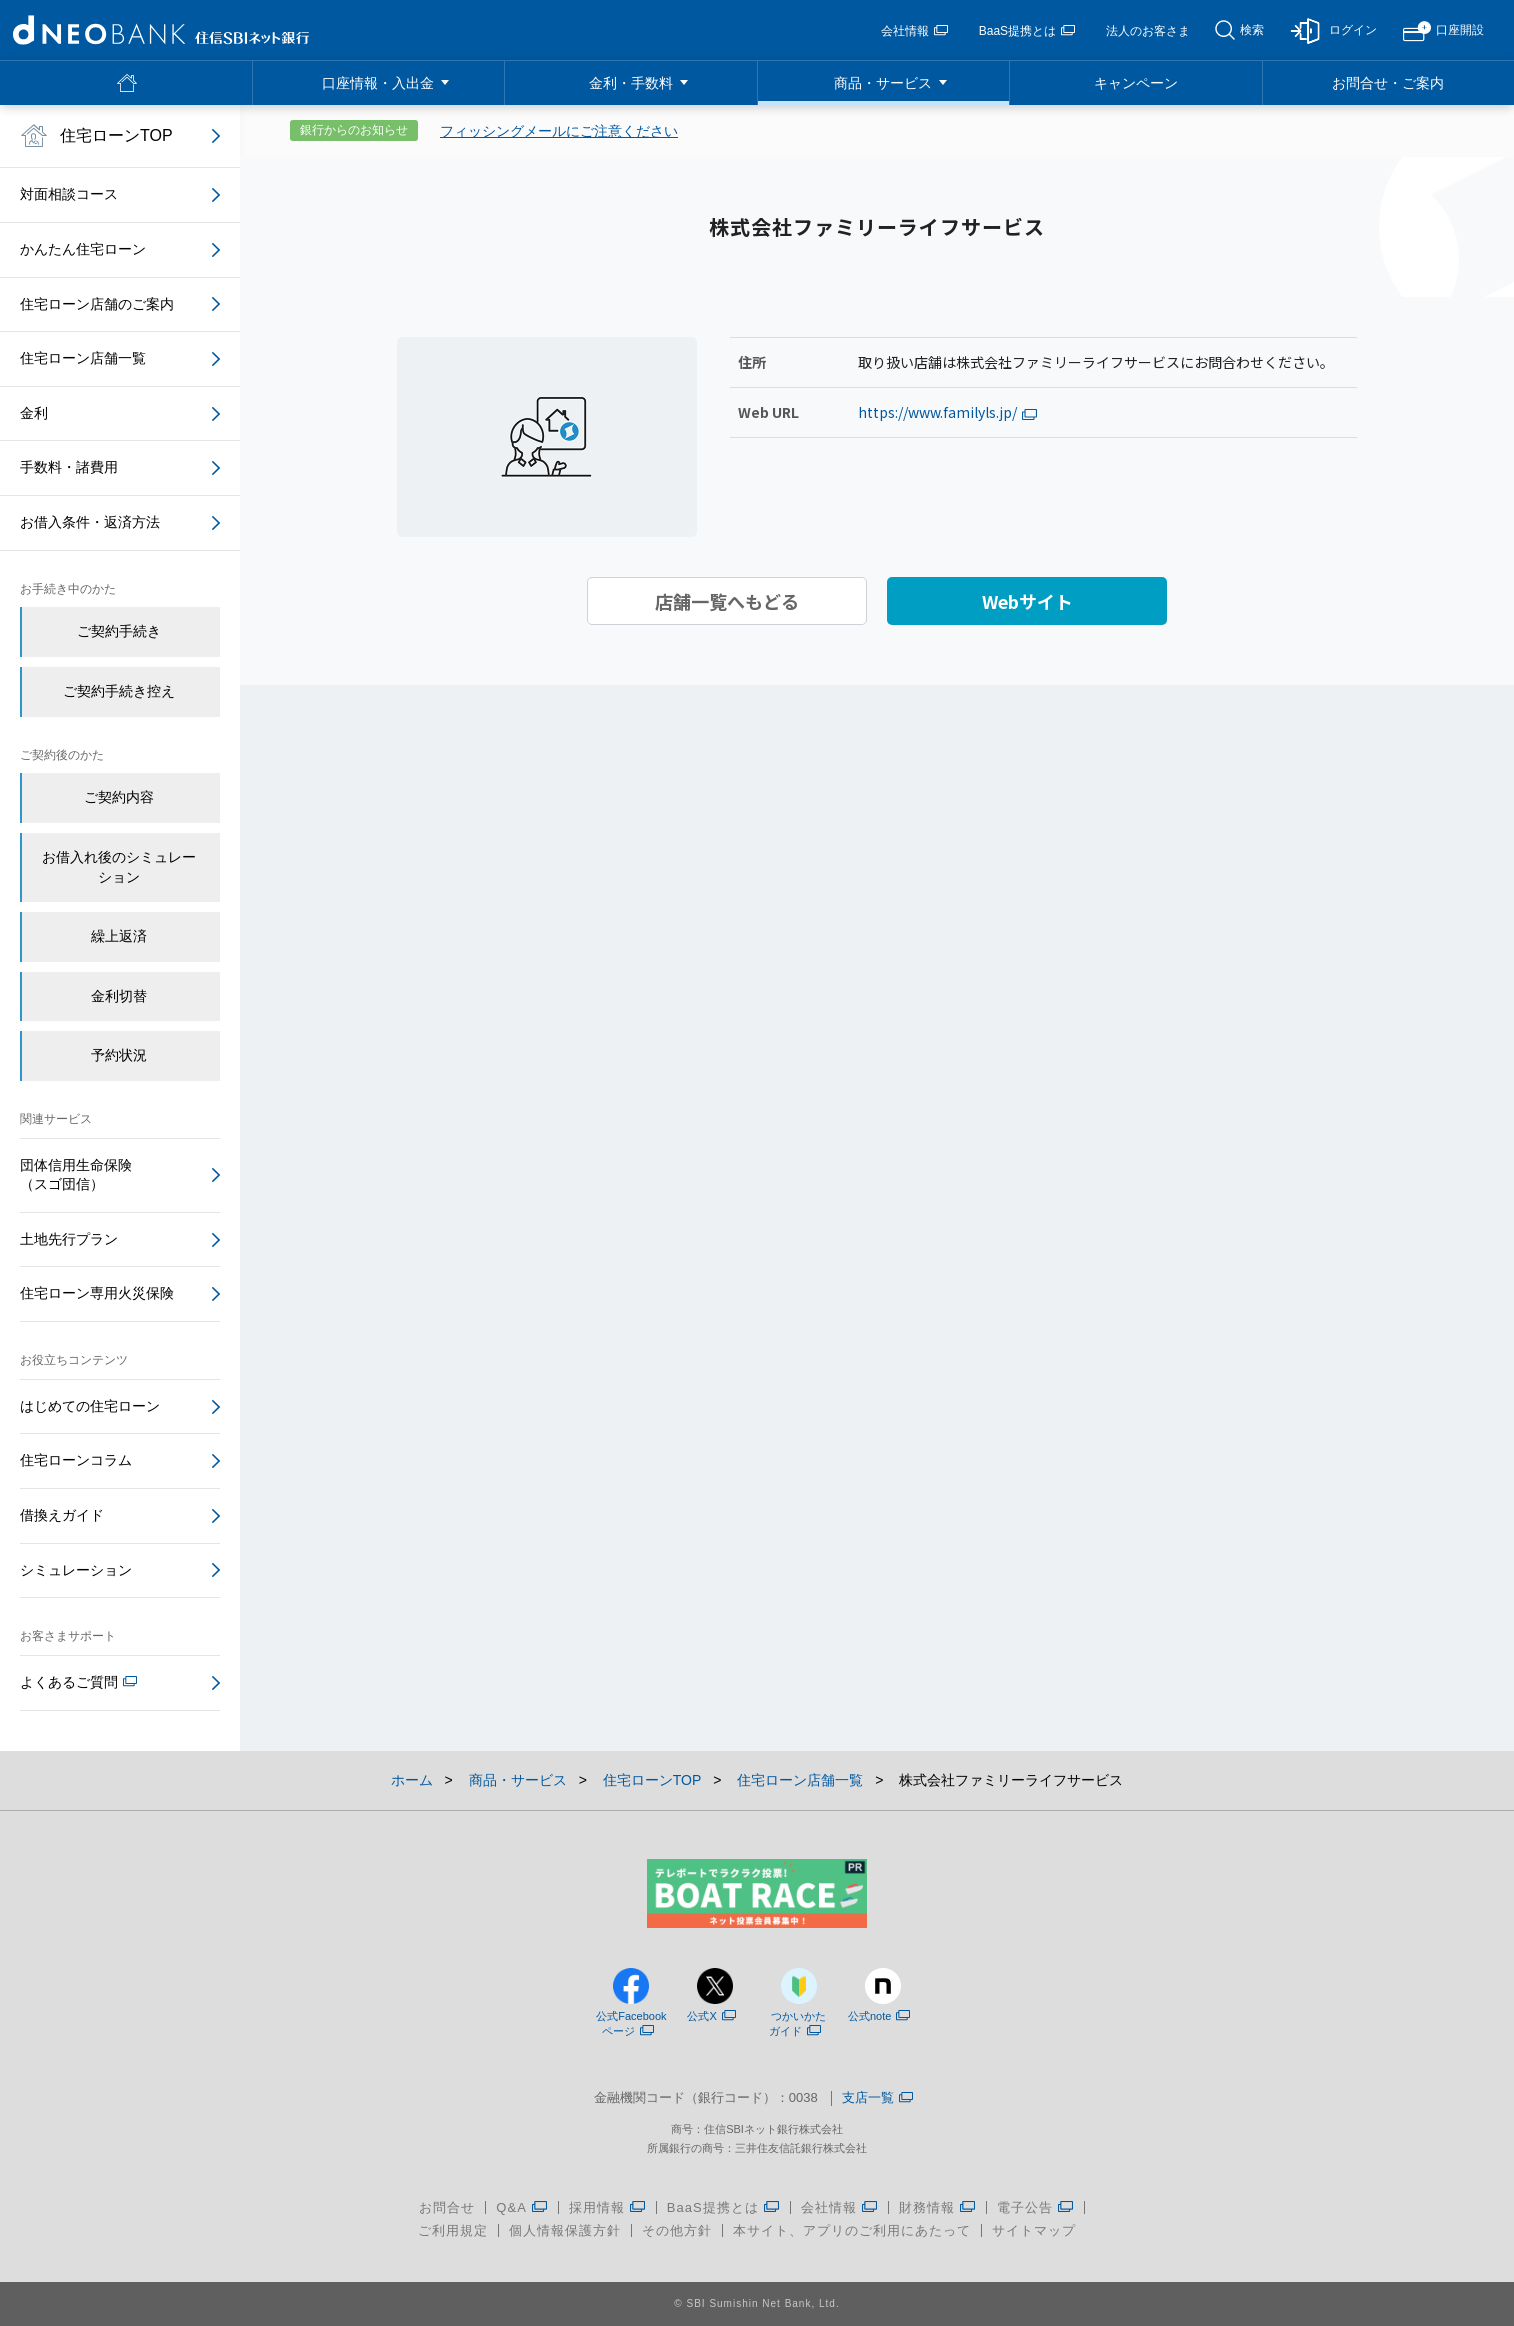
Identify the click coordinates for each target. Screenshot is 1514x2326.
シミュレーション (76, 1570)
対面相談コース (69, 194)
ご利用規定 (453, 2230)
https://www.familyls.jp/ (947, 412)
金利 (34, 413)
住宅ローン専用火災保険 (97, 1293)
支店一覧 (877, 2098)
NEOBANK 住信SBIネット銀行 (161, 30)
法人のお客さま (1148, 31)
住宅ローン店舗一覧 (83, 358)
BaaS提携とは (1027, 31)
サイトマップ (1034, 2230)
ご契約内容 (119, 797)
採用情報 (607, 2207)
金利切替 (119, 996)
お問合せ (447, 2207)
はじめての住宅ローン (90, 1406)
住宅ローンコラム (76, 1460)
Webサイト (1027, 601)
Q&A (521, 2207)
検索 (1252, 30)
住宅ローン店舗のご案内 (97, 304)
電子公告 (1035, 2207)
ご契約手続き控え (119, 691)
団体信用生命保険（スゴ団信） (76, 1175)
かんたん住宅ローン (83, 249)
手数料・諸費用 (69, 467)
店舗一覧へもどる (727, 601)
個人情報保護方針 (565, 2230)
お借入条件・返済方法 (90, 522)
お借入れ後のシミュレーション (119, 867)
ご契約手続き (119, 631)
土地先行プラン (69, 1239)
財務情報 (937, 2207)
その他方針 (677, 2230)
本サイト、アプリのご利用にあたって (852, 2230)
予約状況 (119, 1055)
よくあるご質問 (78, 1682)
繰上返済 (119, 936)
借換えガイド (62, 1515)
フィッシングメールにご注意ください (559, 131)
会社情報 (914, 31)
